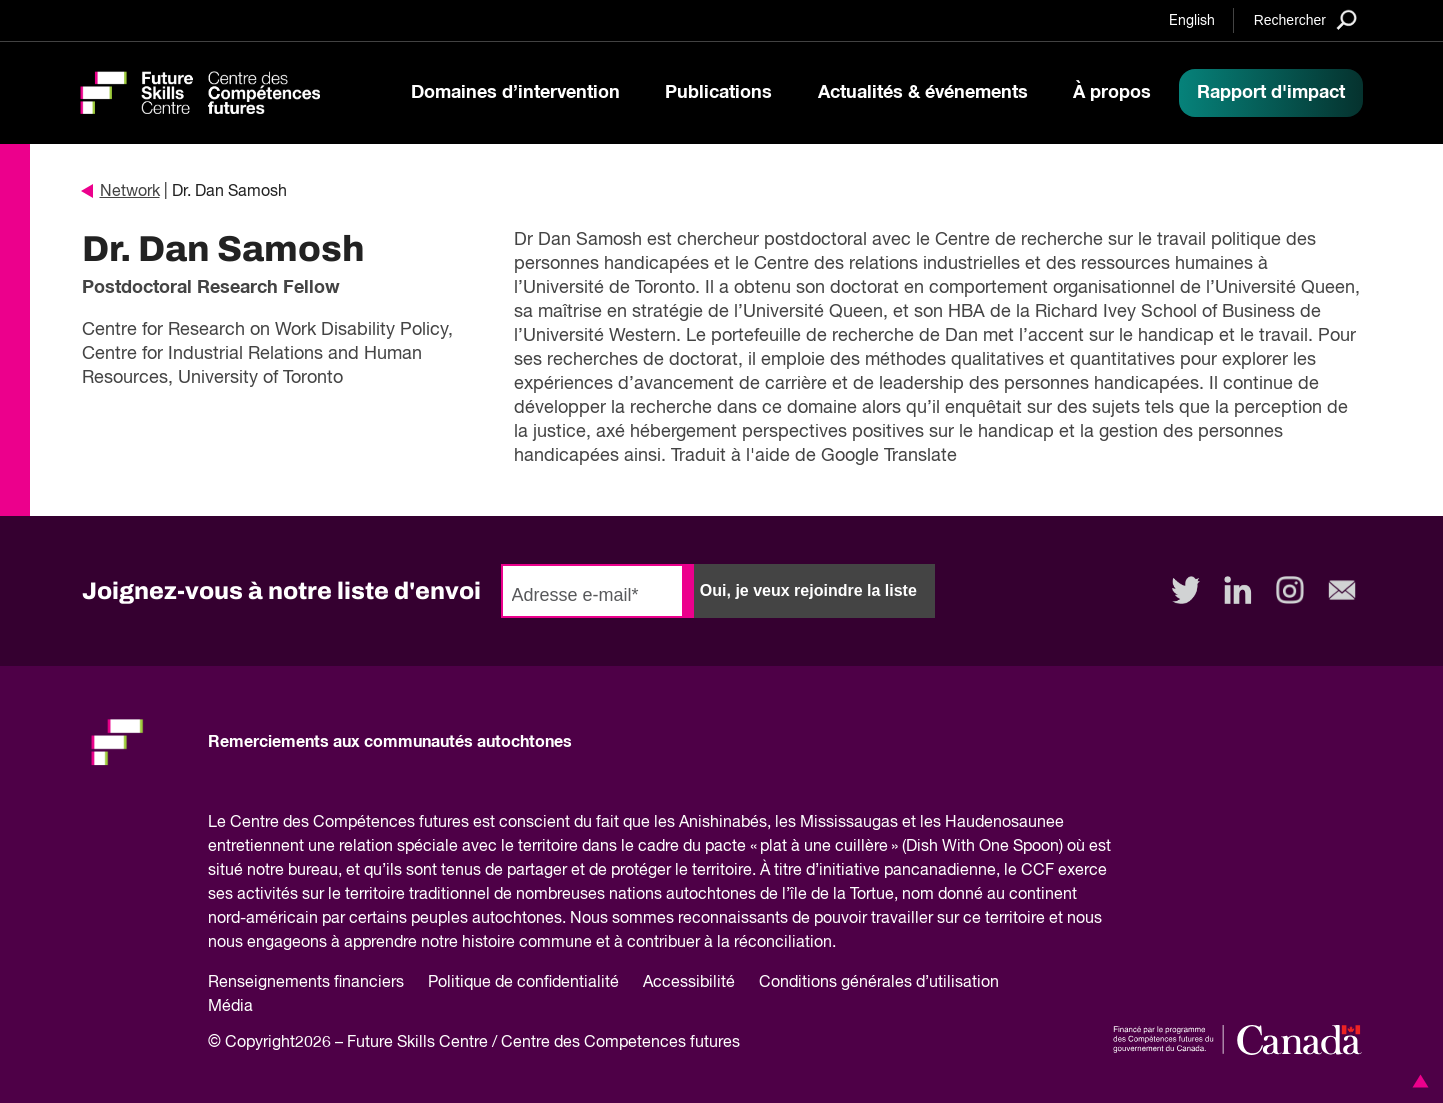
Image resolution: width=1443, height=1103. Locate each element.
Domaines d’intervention (515, 93)
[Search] (1305, 19)
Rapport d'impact (1271, 93)
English (1192, 21)
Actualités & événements (923, 93)
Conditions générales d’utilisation (879, 983)
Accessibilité (689, 983)
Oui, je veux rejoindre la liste (808, 590)
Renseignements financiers (306, 983)
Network (121, 192)
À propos (1112, 93)
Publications (718, 93)
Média (230, 1007)
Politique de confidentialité (523, 983)
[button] (1417, 1081)
